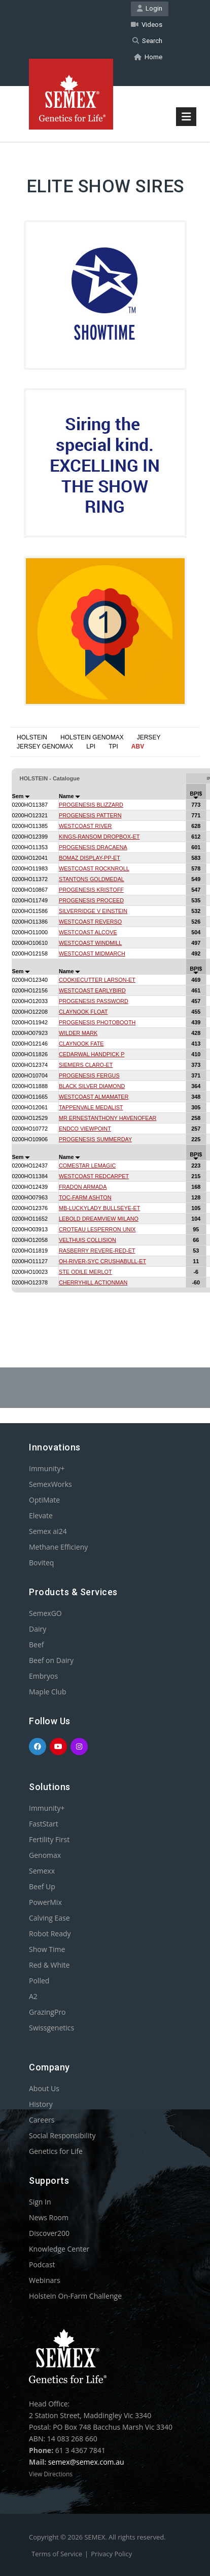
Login (149, 8)
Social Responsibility (62, 2135)
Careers (41, 2120)
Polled (39, 1980)
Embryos (43, 1676)
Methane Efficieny (58, 1547)
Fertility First (49, 1839)
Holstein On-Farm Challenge (75, 2296)
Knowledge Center (59, 2249)
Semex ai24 (48, 1531)
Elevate (41, 1515)
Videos (146, 24)
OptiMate (44, 1500)
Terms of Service (56, 2553)
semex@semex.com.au (86, 2462)
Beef (36, 1644)
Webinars (44, 2280)
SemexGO (45, 1613)
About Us (44, 2088)
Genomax (45, 1855)
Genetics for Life (56, 2151)
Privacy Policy (111, 2553)
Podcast (42, 2264)
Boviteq (41, 1562)
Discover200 (49, 2233)
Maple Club (47, 1691)
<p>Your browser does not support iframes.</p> (105, 1033)
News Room (48, 2217)
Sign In (40, 2202)
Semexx (42, 1871)
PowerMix (45, 1902)
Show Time (47, 1949)
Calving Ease (49, 1918)
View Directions (51, 2474)
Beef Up (42, 1886)
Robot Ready (50, 1933)
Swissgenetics (51, 2027)
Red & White (49, 1965)
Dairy (37, 1629)
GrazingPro (47, 2012)
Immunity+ (47, 1468)
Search (147, 41)
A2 (33, 1996)
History (41, 2104)
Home (148, 57)
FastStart (43, 1824)
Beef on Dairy (51, 1660)
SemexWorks (50, 1484)
